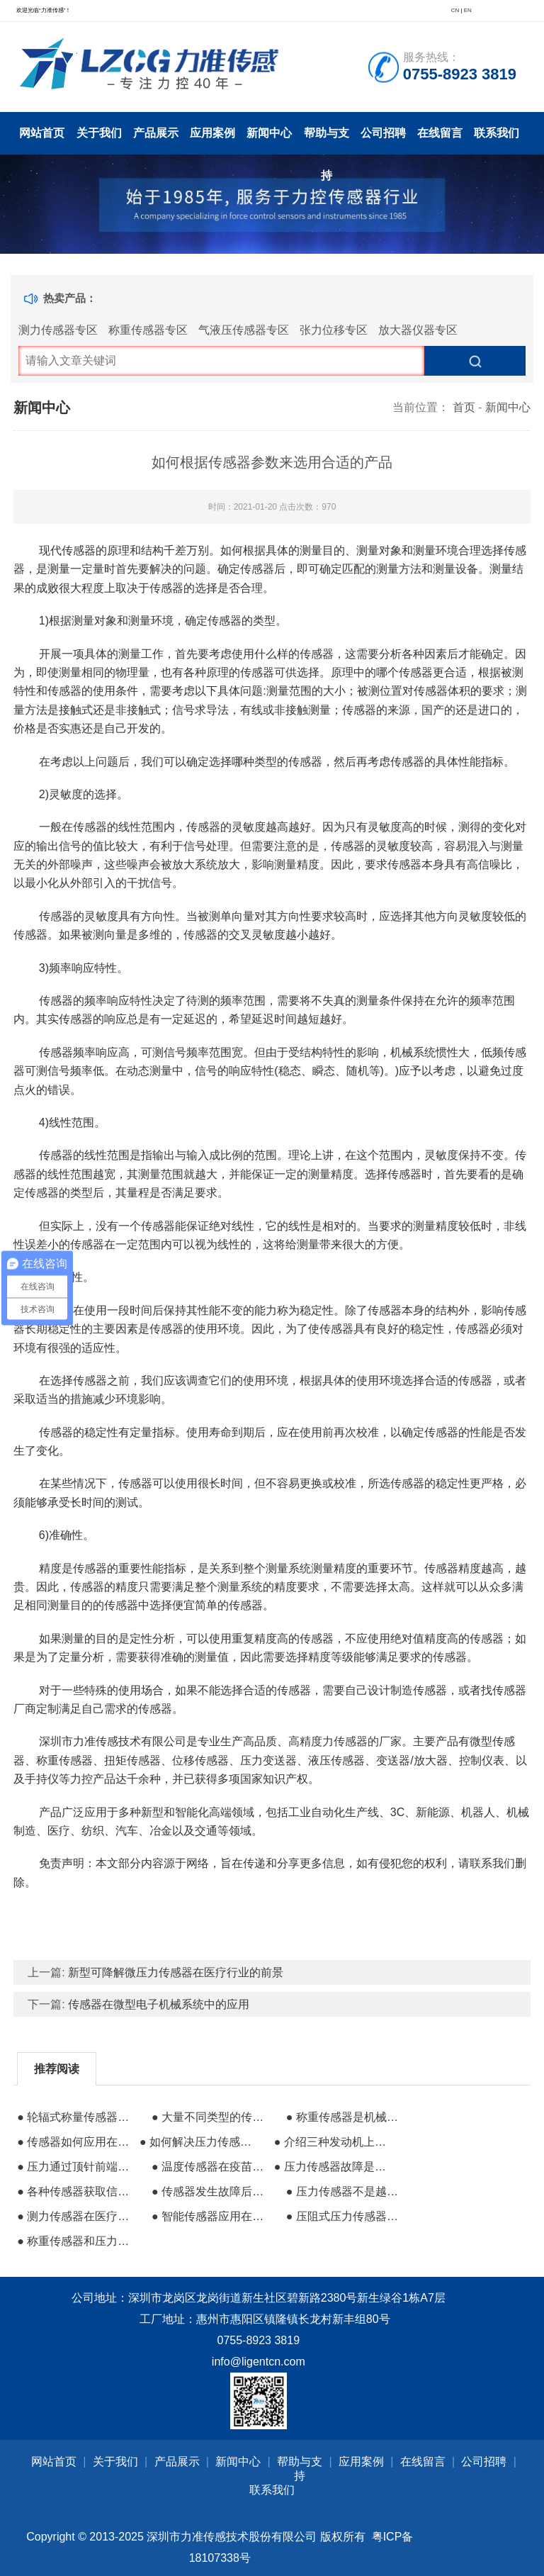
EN (468, 10)
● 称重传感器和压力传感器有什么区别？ (76, 2241)
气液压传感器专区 (243, 330)
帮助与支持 (326, 141)
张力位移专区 (334, 330)
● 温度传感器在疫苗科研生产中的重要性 (211, 2167)
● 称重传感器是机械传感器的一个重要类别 (345, 2117)
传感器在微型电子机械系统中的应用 (158, 2004)
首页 (464, 407)
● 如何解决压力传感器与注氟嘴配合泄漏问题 (199, 2142)
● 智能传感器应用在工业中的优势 (211, 2216)
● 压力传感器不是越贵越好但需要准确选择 (345, 2191)
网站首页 (41, 133)
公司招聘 (383, 133)
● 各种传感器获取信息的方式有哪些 (76, 2191)
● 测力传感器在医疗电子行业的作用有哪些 (76, 2216)
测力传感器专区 (58, 330)
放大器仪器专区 (418, 330)
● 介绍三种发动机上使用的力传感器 (333, 2142)
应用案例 (212, 133)
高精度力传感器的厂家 (345, 1741)
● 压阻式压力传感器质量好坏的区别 (345, 2216)
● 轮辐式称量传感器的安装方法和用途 (76, 2117)
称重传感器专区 (148, 330)
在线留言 (440, 133)
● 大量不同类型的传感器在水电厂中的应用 (211, 2117)
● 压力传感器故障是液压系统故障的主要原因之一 (333, 2167)
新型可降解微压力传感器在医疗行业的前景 (175, 1972)
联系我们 (496, 133)
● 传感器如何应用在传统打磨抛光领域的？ (76, 2142)
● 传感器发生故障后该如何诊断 (211, 2191)
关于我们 (99, 133)
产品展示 (155, 133)
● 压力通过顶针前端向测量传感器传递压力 (76, 2167)
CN (455, 10)
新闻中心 (269, 133)
